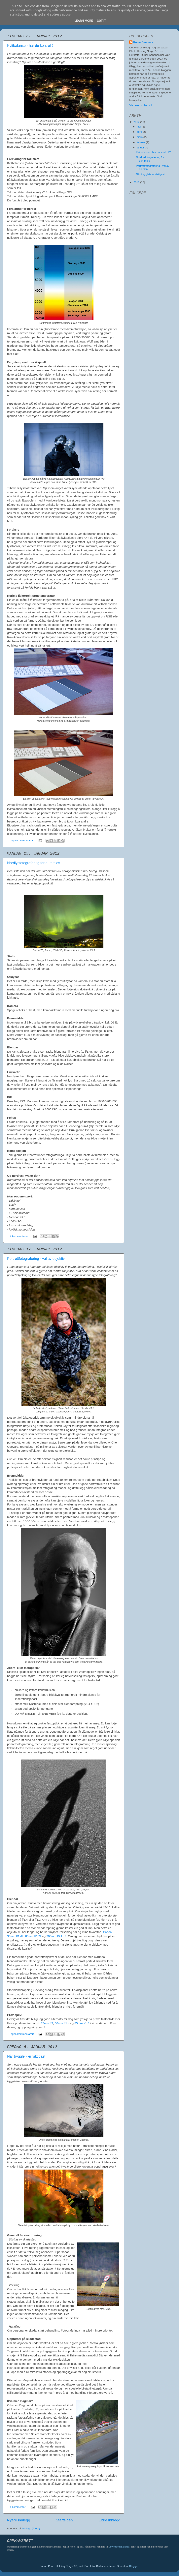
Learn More (84, 21)
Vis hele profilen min (141, 105)
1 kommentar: (18, 2506)
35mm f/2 (47, 2023)
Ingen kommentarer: (22, 840)
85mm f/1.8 (81, 2023)
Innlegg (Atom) (31, 2528)
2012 (136, 122)
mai (139, 126)
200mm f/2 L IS (56, 1936)
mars (140, 136)
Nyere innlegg (18, 2520)
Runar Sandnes (143, 42)
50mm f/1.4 (62, 2023)
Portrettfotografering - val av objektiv (36, 1259)
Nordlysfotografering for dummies (33, 863)
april (139, 131)
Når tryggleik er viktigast (26, 2056)
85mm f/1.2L (33, 1936)
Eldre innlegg (109, 2520)
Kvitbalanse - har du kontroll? (30, 46)
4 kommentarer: (19, 1236)
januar (141, 147)
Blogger (133, 2566)
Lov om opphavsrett (119, 2546)
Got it (101, 21)
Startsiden (64, 2520)
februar (141, 142)
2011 (136, 182)
